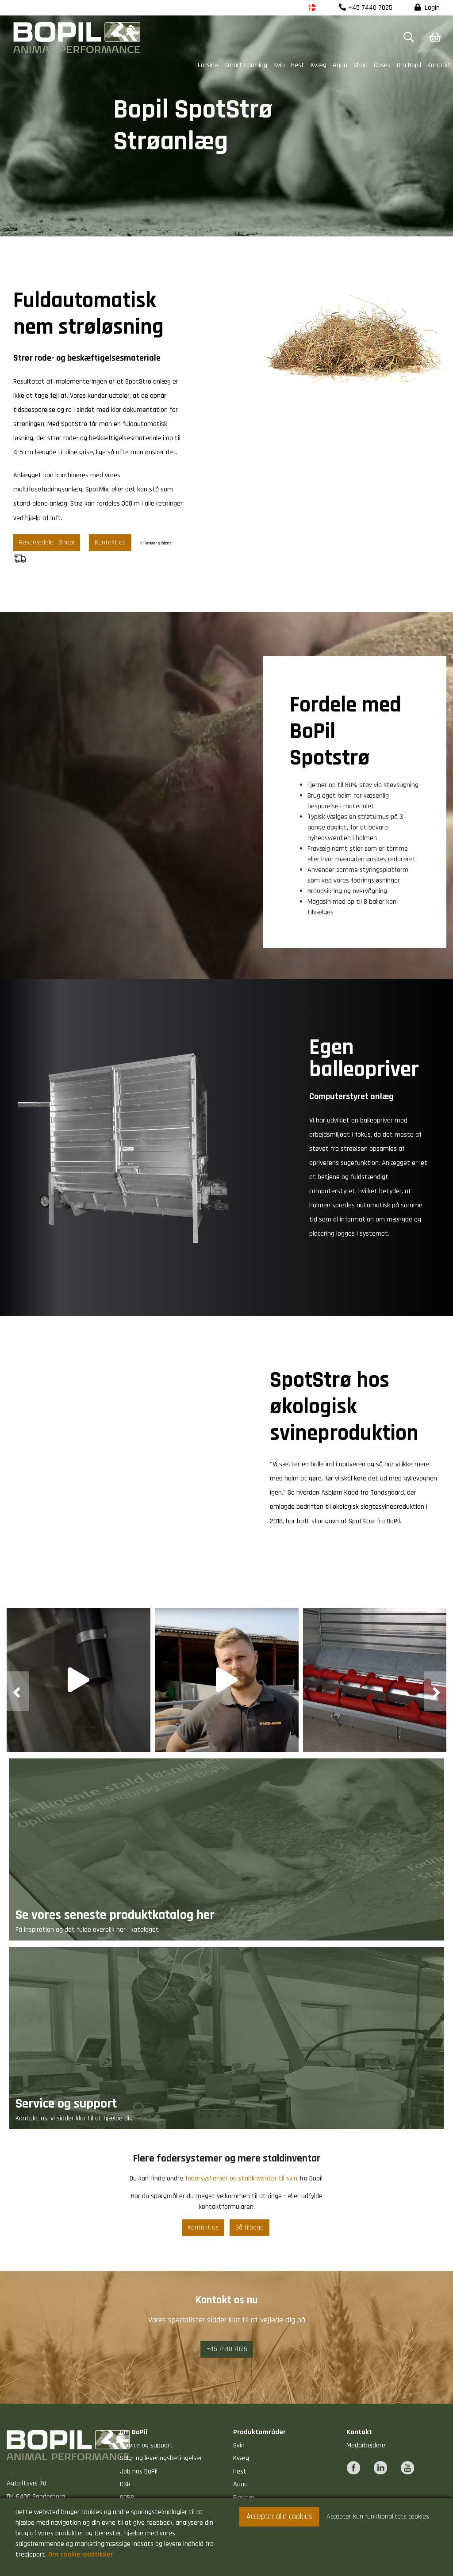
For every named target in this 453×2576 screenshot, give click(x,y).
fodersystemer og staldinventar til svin (241, 2178)
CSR (125, 2484)
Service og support (146, 2445)
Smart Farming (245, 65)
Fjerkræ (243, 2497)
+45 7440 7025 (365, 7)
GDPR (127, 2497)
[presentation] (18, 1691)
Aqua (340, 65)
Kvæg (318, 65)
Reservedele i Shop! (46, 542)
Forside (208, 65)
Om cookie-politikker (80, 2554)
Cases (382, 65)
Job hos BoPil (138, 2471)
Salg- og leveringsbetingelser (161, 2458)
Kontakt (439, 65)
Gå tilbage (249, 2227)
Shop (360, 65)
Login (427, 7)
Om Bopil (409, 65)
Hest (297, 65)
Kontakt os (110, 542)
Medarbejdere (365, 2445)
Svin (279, 65)
